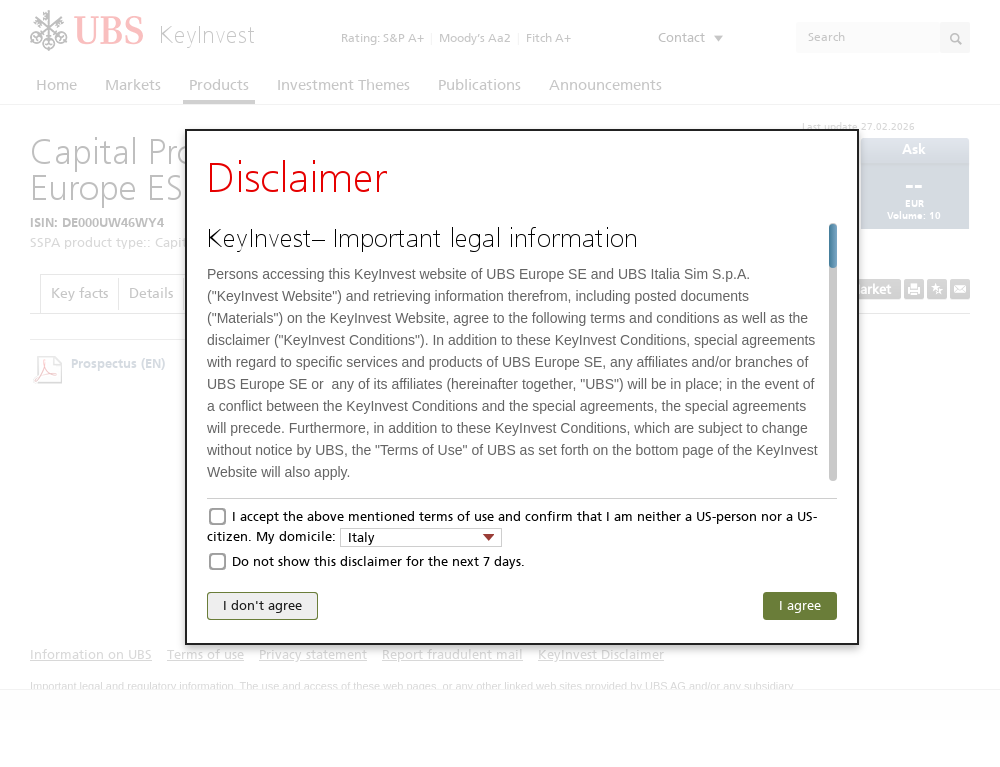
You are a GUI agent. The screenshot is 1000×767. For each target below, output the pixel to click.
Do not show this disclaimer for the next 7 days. (378, 561)
